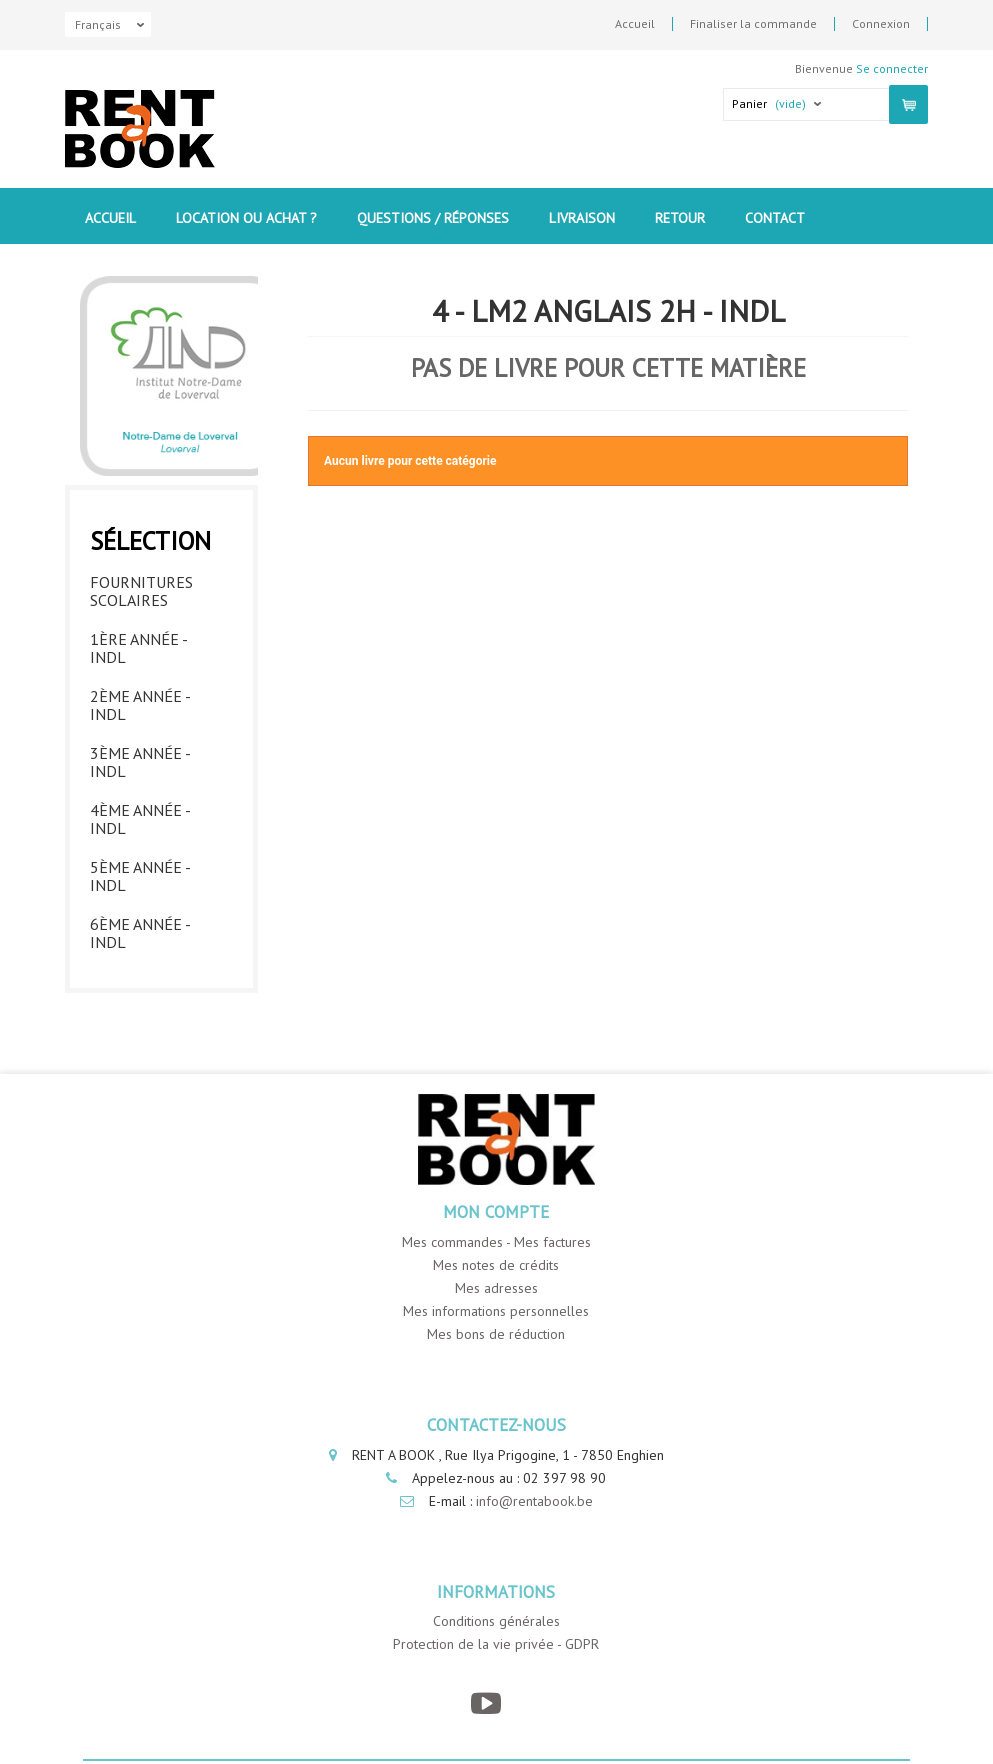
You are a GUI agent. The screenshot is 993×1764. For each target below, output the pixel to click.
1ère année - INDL (138, 648)
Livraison (582, 218)
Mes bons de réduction (496, 1334)
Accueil (635, 24)
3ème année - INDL (140, 762)
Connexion (881, 24)
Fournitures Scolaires (141, 591)
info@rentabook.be (534, 1501)
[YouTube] (486, 1703)
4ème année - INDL (140, 819)
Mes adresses (496, 1288)
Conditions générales (496, 1621)
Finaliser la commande (753, 24)
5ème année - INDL (140, 876)
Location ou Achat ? (246, 218)
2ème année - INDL (140, 705)
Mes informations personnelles (496, 1311)
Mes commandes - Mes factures (496, 1242)
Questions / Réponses (433, 218)
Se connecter (892, 68)
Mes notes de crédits (496, 1265)
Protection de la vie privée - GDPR (496, 1644)
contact (775, 218)
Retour (680, 218)
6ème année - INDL (140, 933)
